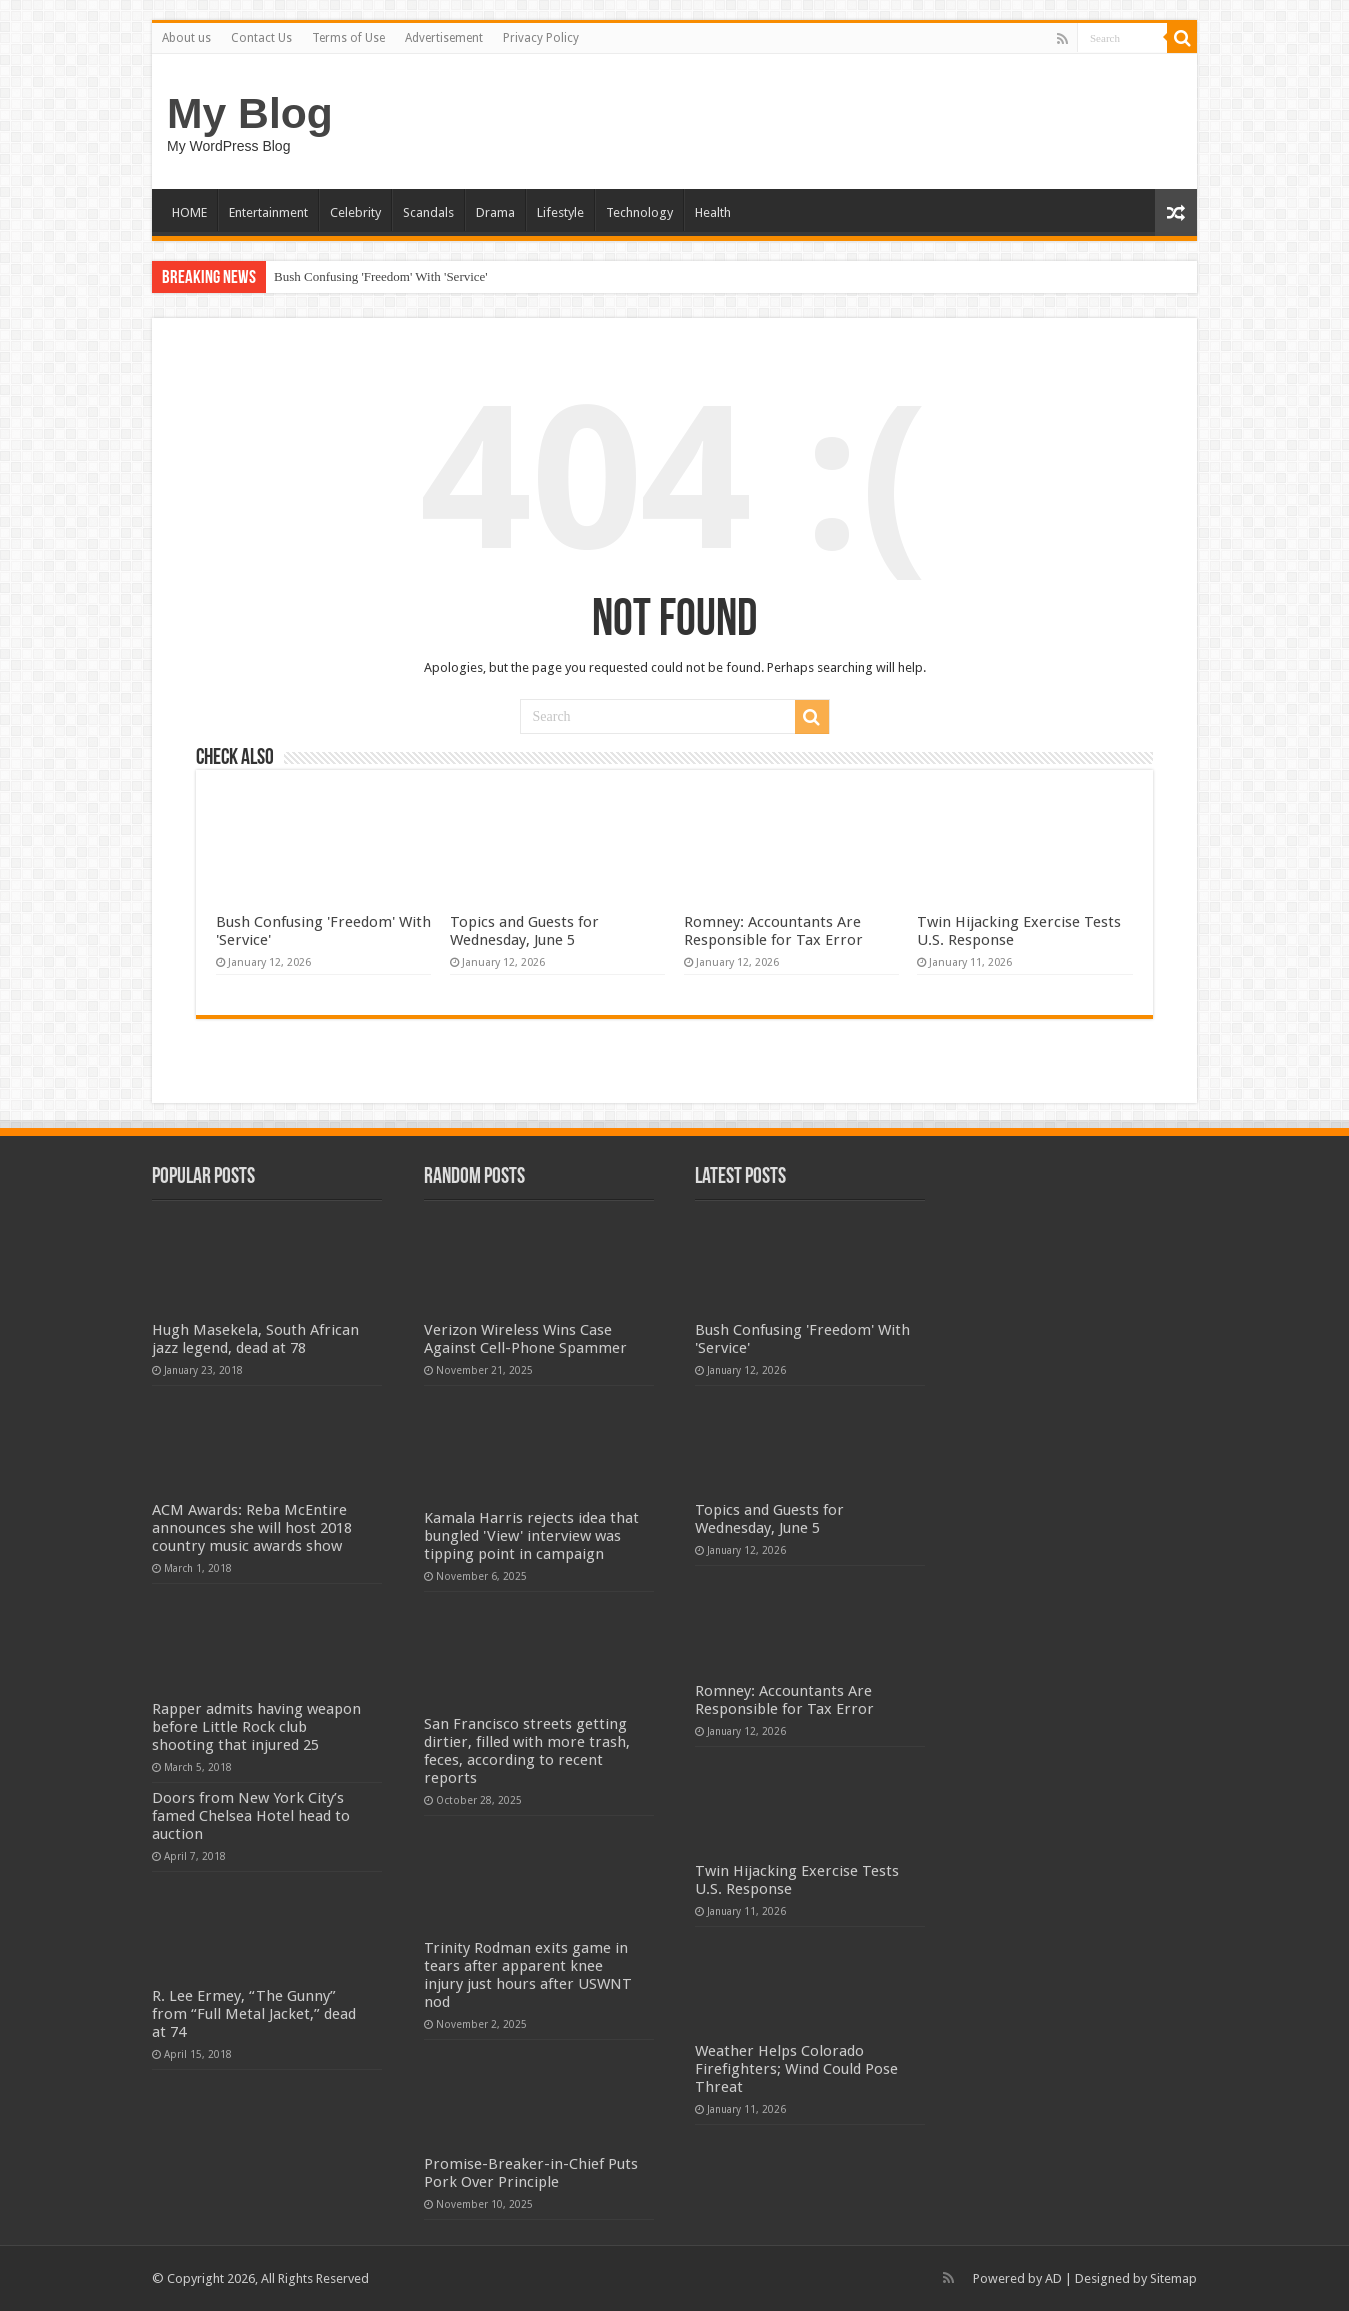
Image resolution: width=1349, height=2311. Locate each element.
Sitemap (1173, 2278)
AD (1053, 2278)
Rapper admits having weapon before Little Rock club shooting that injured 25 (256, 1727)
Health (713, 212)
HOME (189, 212)
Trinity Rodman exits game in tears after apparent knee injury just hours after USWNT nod (528, 1975)
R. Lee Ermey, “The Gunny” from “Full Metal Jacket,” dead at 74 (254, 2014)
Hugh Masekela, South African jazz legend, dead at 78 (255, 1339)
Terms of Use (348, 38)
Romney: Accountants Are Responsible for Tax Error (773, 931)
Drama (495, 212)
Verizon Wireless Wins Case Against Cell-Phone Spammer (525, 1339)
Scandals (428, 212)
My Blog (250, 113)
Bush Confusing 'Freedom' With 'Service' (381, 276)
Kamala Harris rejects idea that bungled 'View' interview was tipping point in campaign (531, 1536)
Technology (639, 212)
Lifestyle (560, 212)
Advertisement (444, 38)
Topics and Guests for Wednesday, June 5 (524, 931)
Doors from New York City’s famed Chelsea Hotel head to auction (251, 1816)
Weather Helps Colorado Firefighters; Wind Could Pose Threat (796, 2069)
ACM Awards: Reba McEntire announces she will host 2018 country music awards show (252, 1528)
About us (186, 38)
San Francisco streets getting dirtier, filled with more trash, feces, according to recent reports (527, 1751)
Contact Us (261, 38)
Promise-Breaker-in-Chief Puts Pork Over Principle (531, 2173)
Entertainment (268, 212)
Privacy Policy (541, 38)
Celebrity (355, 212)
